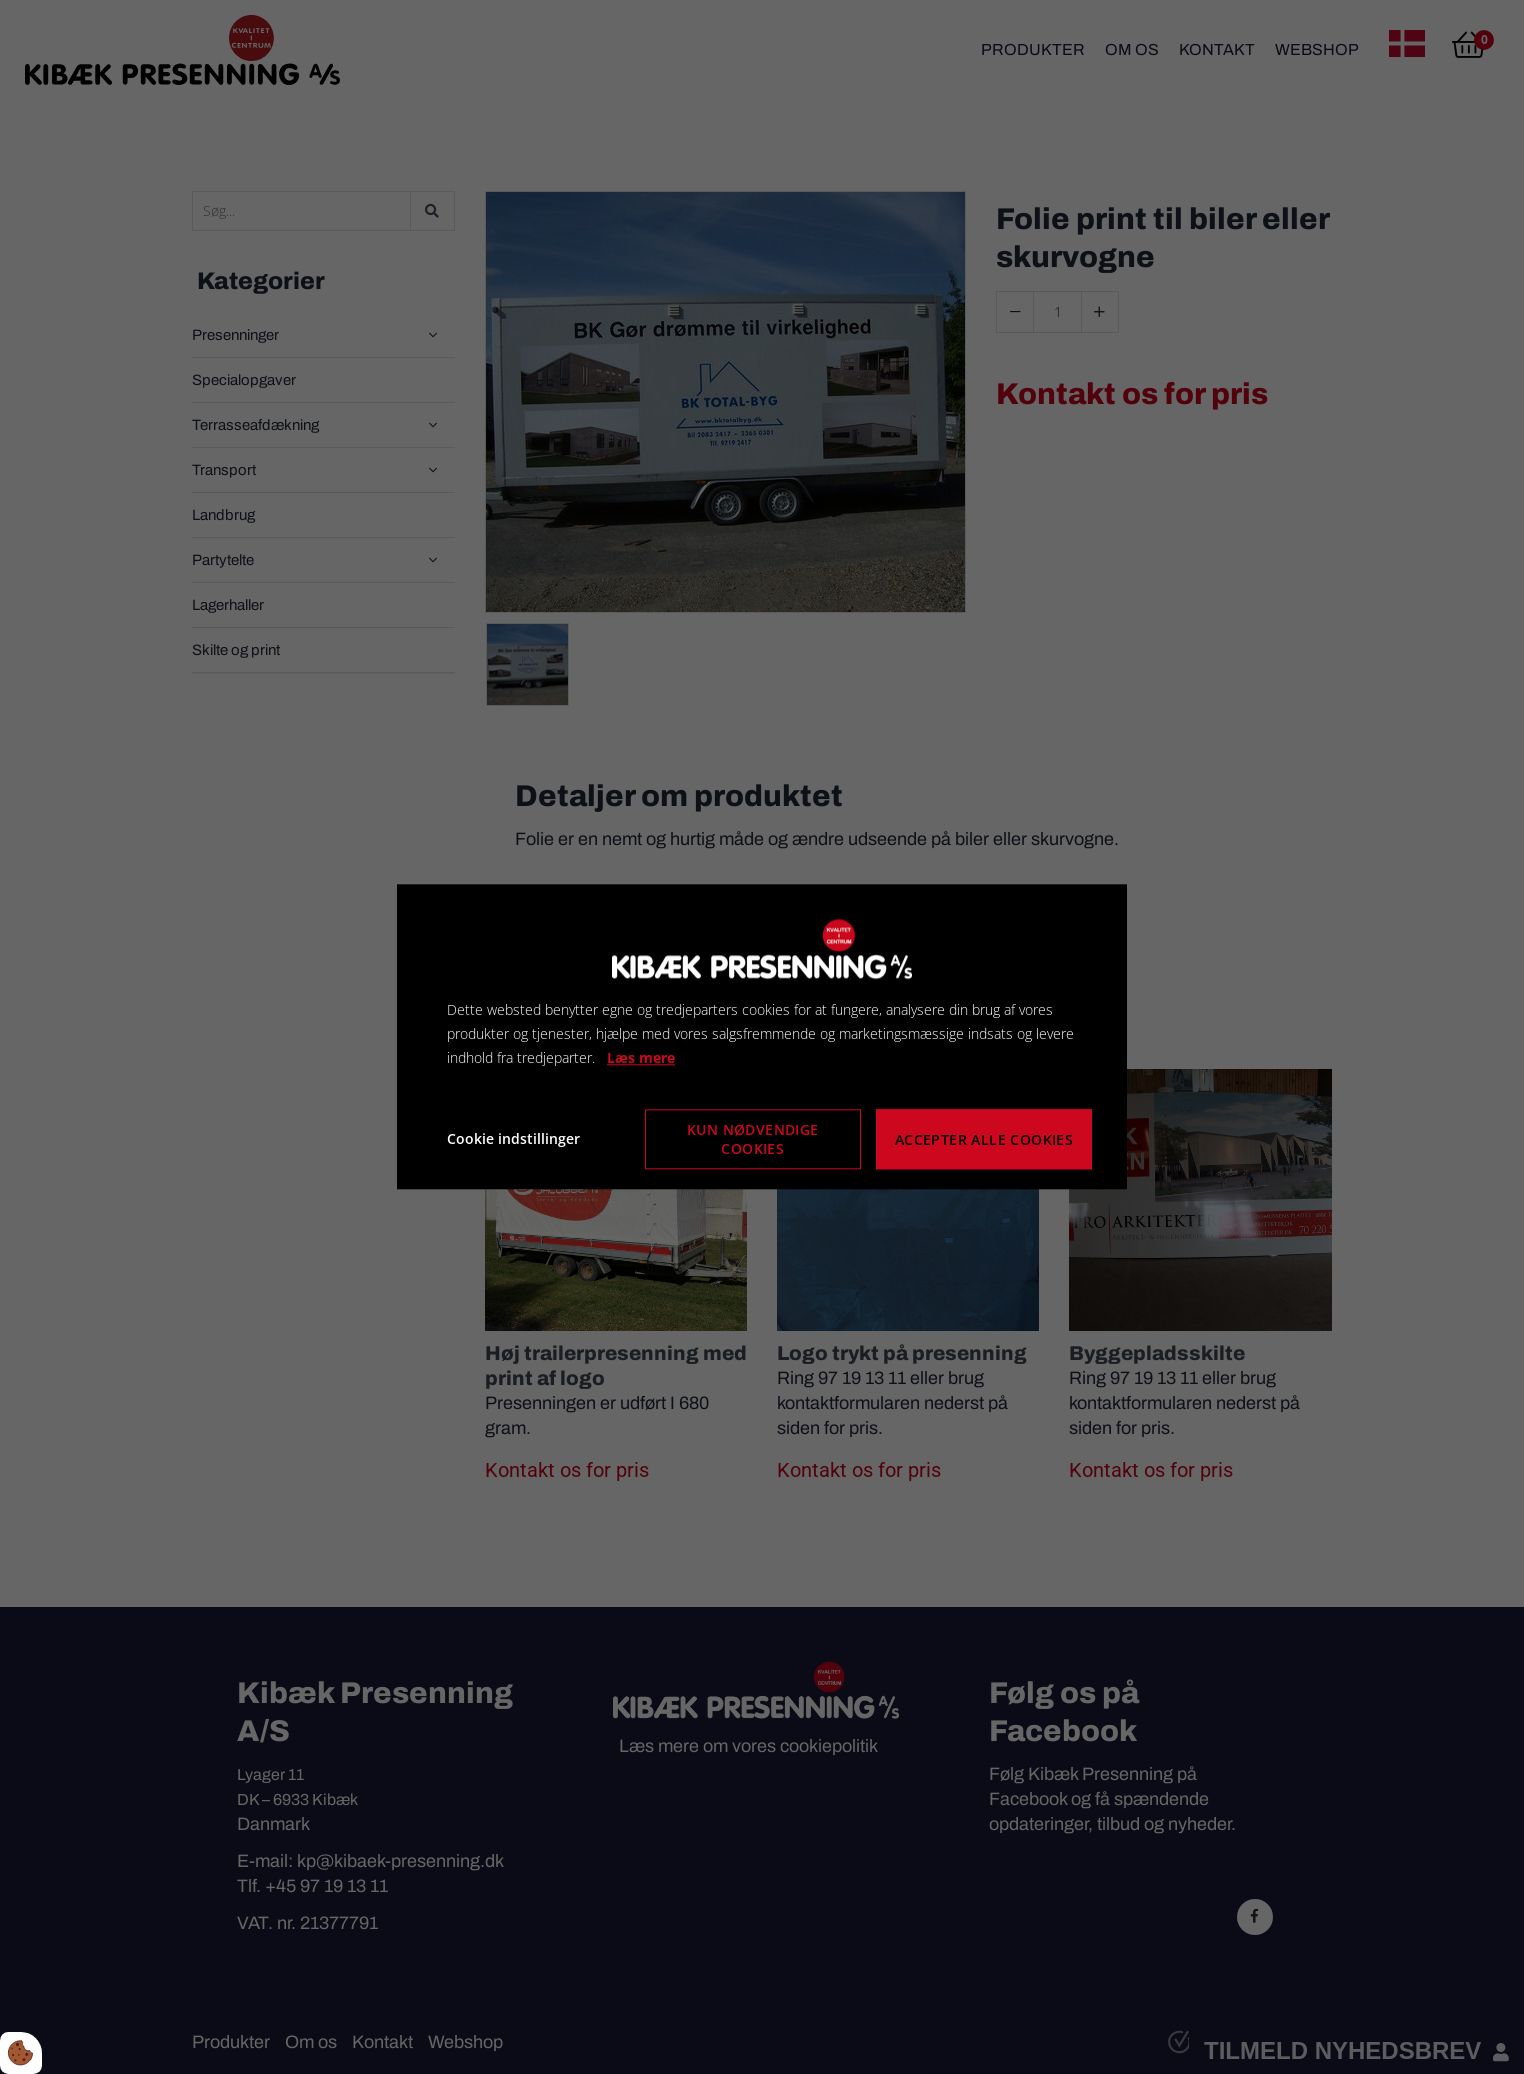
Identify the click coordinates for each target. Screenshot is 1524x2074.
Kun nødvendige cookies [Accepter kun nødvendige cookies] (753, 1140)
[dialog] (762, 1036)
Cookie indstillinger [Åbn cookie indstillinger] (513, 1139)
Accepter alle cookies (984, 1139)
